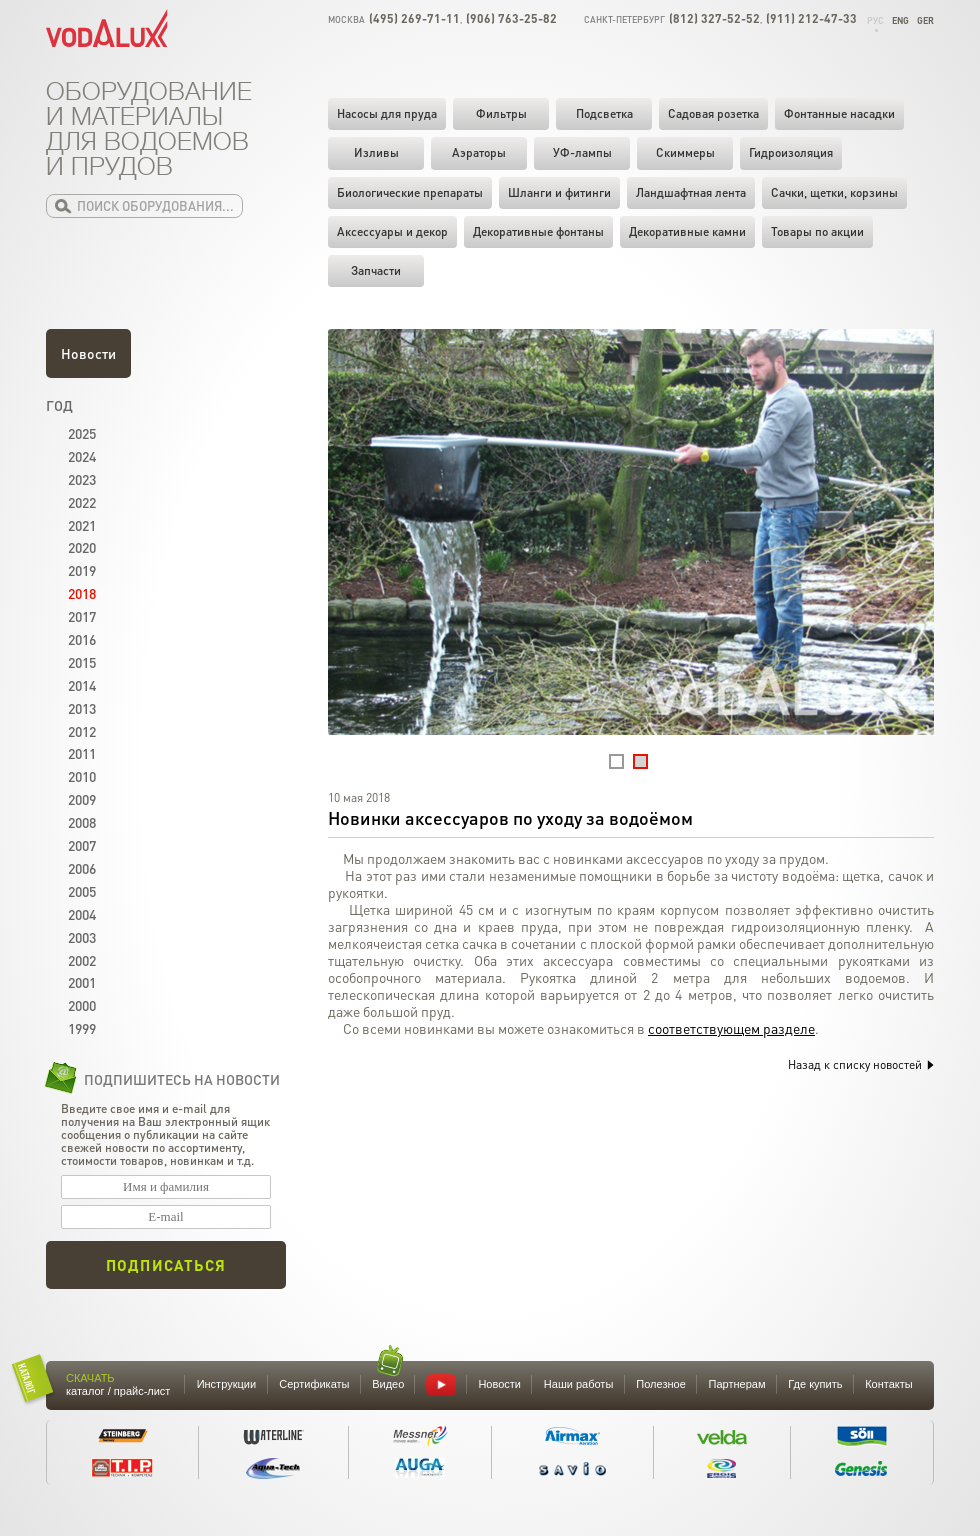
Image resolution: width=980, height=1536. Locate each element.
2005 (82, 891)
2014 (82, 685)
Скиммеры (685, 152)
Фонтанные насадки (839, 113)
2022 (82, 502)
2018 (82, 593)
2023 (82, 479)
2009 (82, 799)
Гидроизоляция (791, 152)
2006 (82, 868)
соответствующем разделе (731, 1028)
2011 (82, 753)
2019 (82, 570)
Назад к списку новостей (861, 1064)
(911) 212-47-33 (811, 18)
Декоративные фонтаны (538, 231)
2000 (82, 1005)
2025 (82, 433)
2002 (82, 960)
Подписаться (166, 1265)
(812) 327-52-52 (714, 18)
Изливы (376, 152)
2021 (82, 525)
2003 (82, 937)
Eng (900, 20)
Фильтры (501, 113)
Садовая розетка (713, 113)
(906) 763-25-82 (511, 18)
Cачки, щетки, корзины (834, 192)
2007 (82, 845)
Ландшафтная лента (691, 192)
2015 (82, 662)
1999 (82, 1028)
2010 (82, 776)
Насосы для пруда (387, 113)
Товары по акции (817, 231)
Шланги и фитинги (559, 192)
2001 (82, 982)
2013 (82, 708)
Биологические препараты (410, 192)
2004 (82, 914)
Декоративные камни (687, 231)
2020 (82, 547)
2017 (82, 616)
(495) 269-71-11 (414, 18)
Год (59, 405)
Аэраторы (479, 152)
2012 (82, 731)
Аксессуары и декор (392, 231)
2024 (82, 456)
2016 (82, 639)
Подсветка (604, 113)
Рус (875, 20)
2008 (82, 822)
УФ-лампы (582, 152)
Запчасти (376, 270)
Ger (925, 20)
